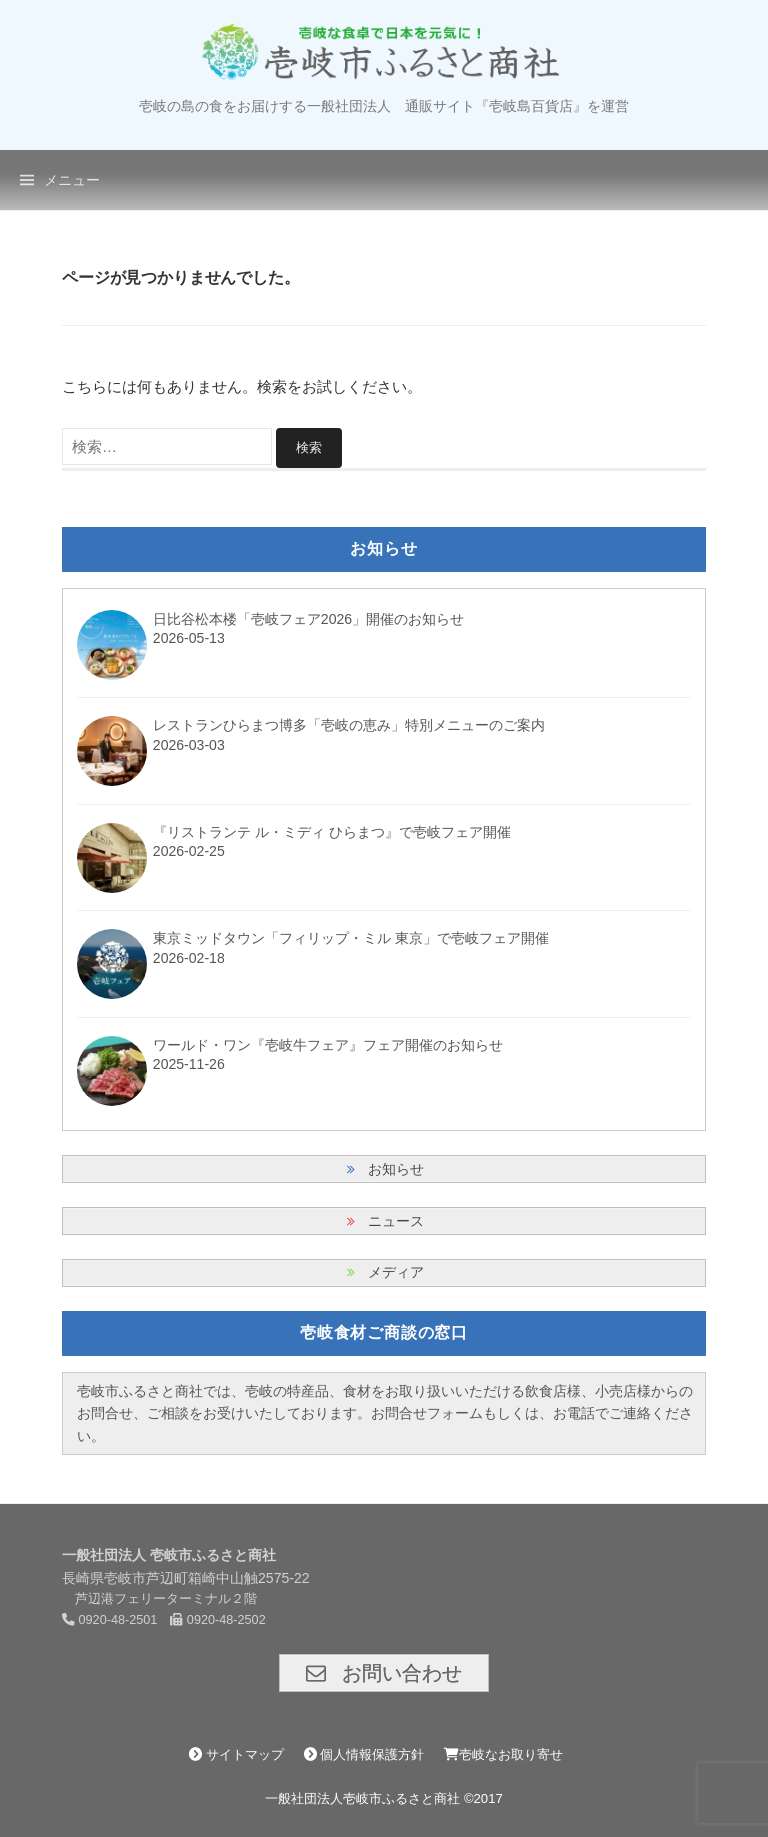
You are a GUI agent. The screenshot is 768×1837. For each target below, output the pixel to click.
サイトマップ (236, 1754)
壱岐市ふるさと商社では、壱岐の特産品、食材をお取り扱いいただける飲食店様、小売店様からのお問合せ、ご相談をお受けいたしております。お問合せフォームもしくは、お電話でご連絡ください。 (385, 1413)
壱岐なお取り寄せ (503, 1754)
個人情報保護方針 (364, 1754)
